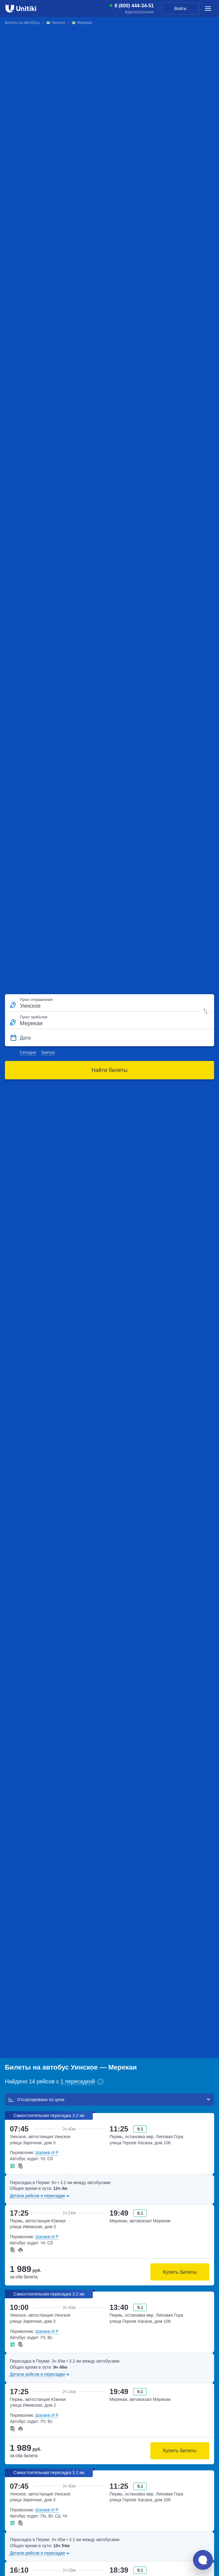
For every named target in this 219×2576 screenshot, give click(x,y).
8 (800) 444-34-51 (134, 5)
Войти (180, 8)
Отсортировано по (36, 2099)
